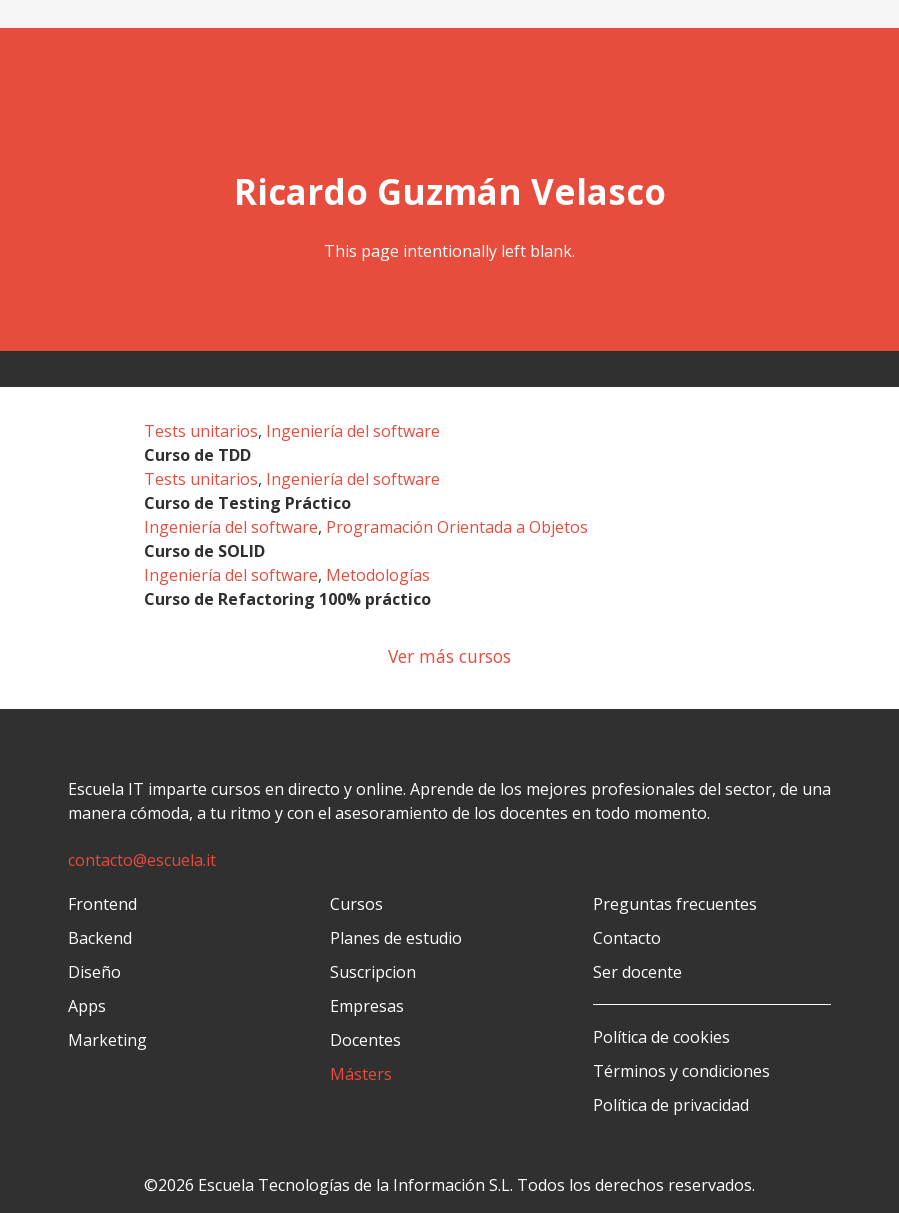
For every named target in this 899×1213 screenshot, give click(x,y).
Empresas (367, 1006)
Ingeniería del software (353, 431)
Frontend (102, 904)
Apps (87, 1006)
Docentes (365, 1040)
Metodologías (378, 575)
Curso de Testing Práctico (247, 503)
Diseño (94, 972)
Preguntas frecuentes (675, 904)
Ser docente (637, 972)
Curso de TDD (197, 455)
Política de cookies (661, 1037)
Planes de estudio (396, 938)
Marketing (107, 1040)
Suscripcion (373, 972)
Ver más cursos (449, 656)
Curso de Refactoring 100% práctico (287, 599)
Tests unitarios (201, 431)
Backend (100, 938)
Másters (361, 1074)
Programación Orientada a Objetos (457, 527)
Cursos (356, 904)
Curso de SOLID (204, 551)
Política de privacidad (671, 1105)
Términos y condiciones (681, 1071)
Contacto (627, 938)
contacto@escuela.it (142, 860)
